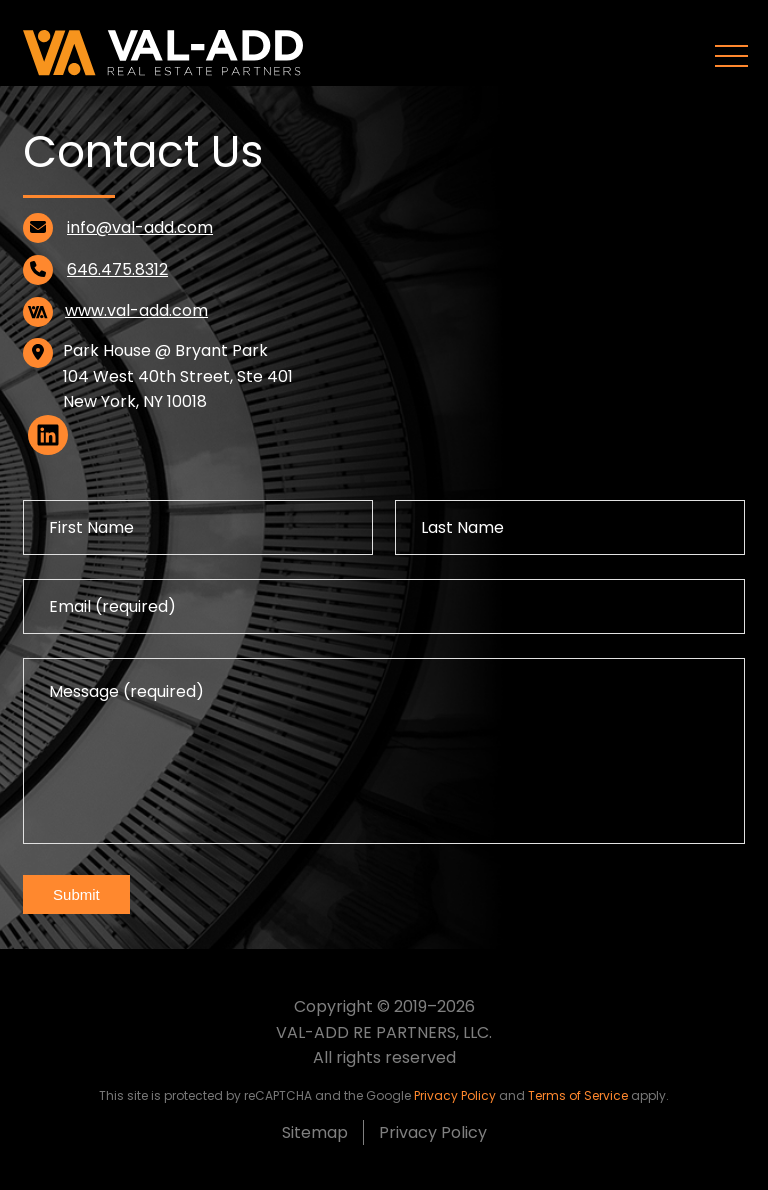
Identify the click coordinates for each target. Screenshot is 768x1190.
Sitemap (315, 1132)
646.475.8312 (117, 269)
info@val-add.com (140, 227)
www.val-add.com (136, 310)
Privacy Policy (455, 1095)
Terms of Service (578, 1095)
